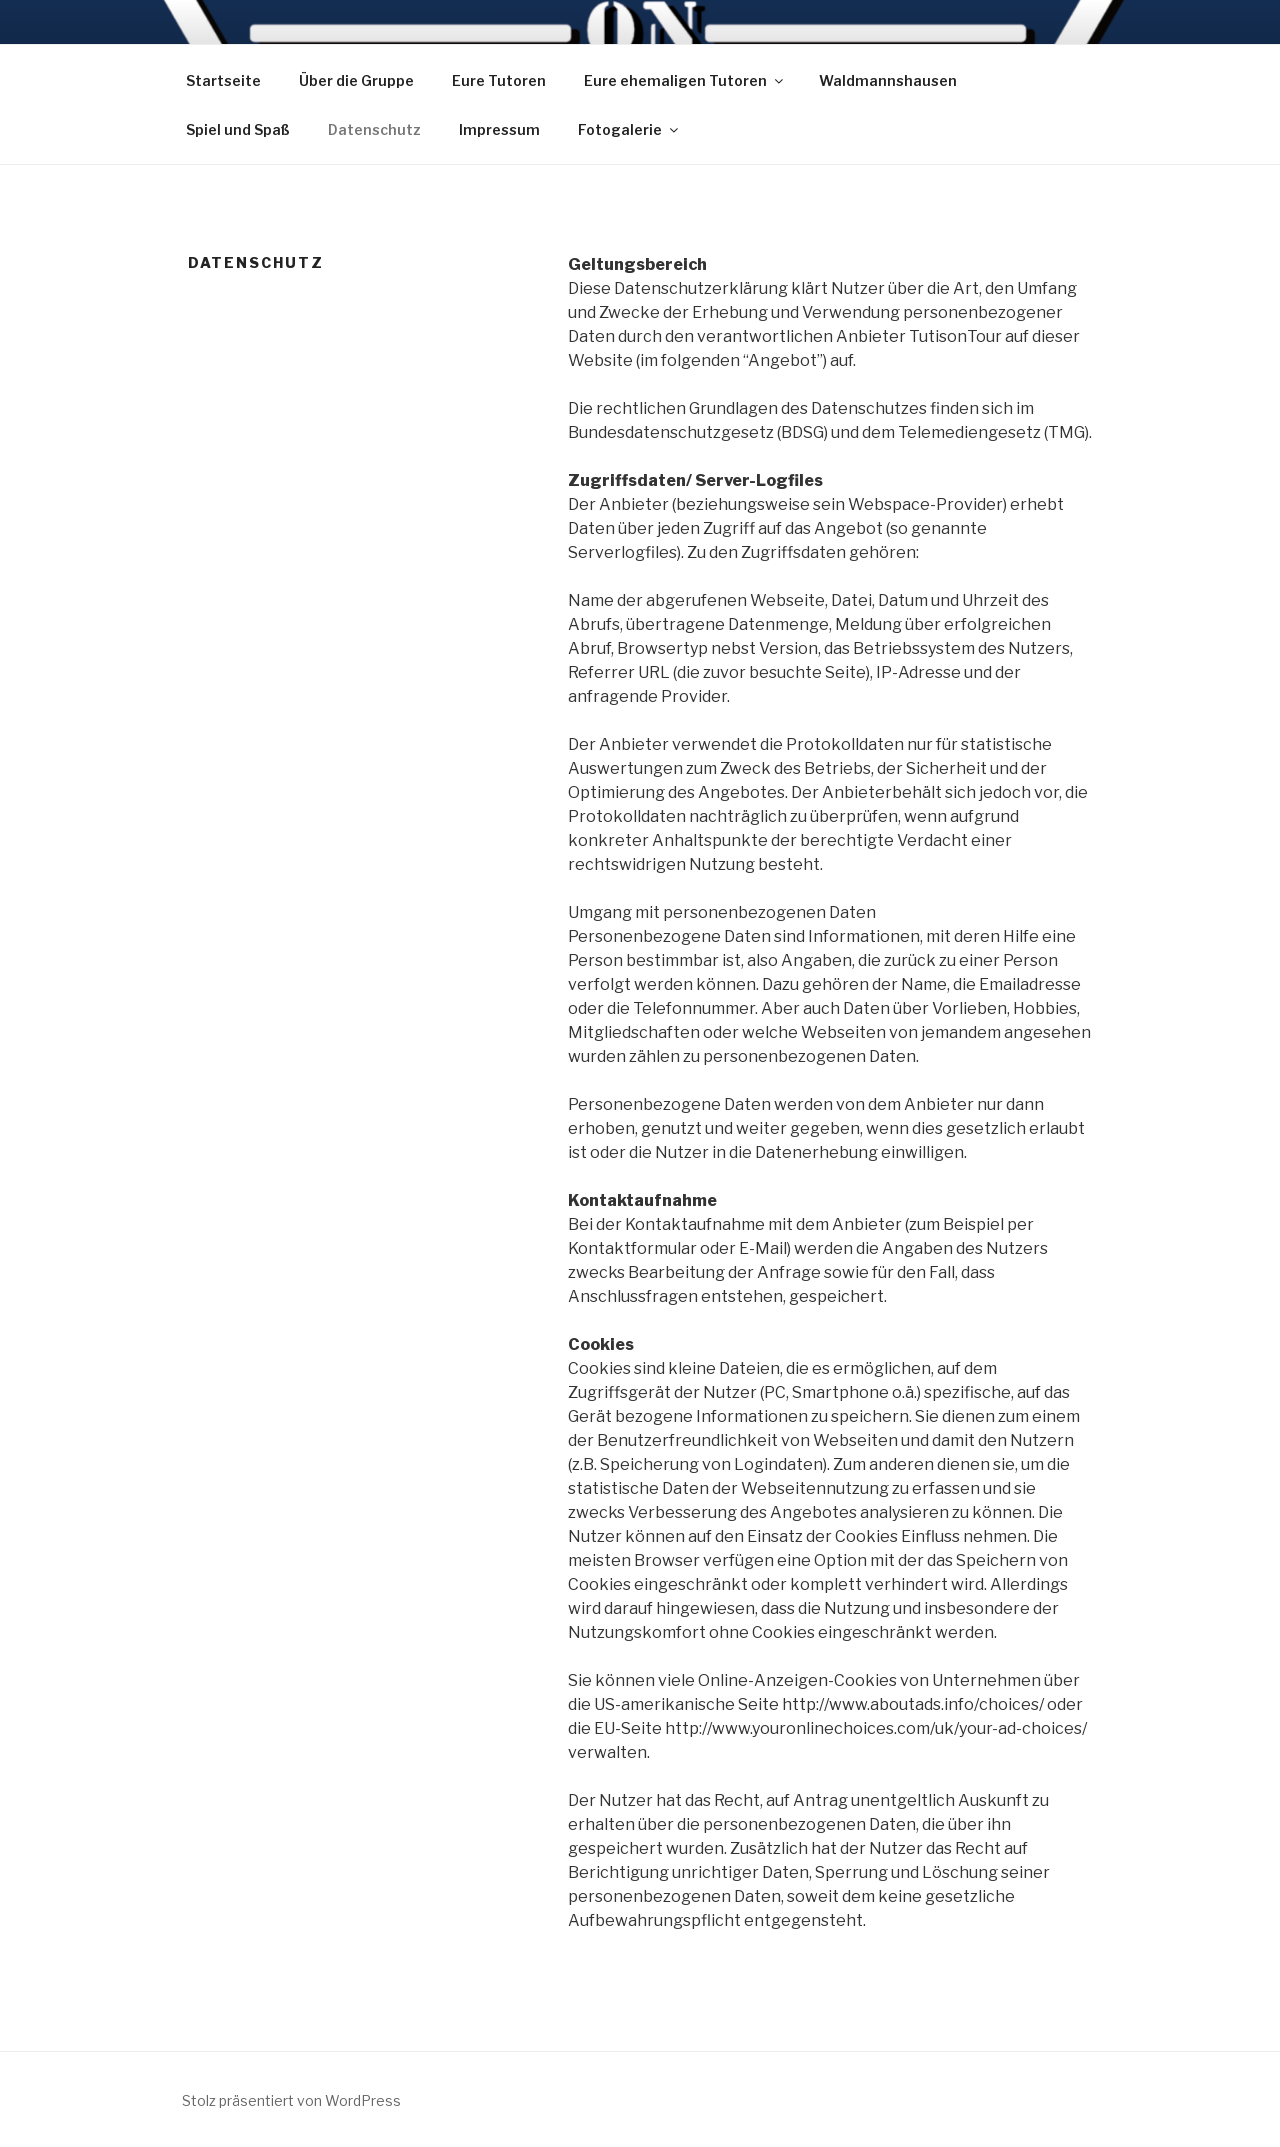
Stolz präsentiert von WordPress (291, 2100)
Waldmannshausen (888, 80)
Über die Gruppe (356, 80)
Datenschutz (374, 129)
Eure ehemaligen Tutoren (685, 80)
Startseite (223, 80)
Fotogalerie (629, 129)
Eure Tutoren (499, 80)
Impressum (499, 129)
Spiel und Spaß (238, 129)
